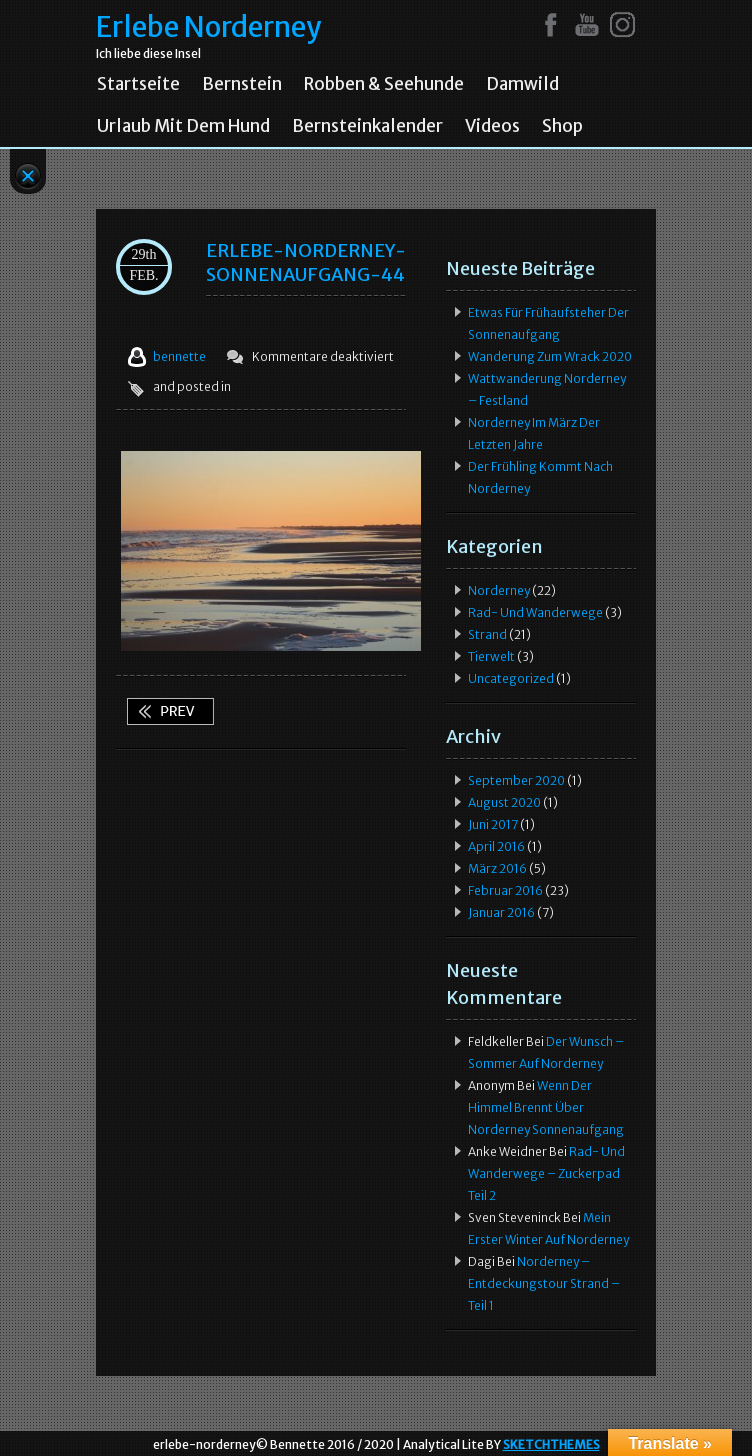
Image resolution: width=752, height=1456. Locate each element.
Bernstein (242, 84)
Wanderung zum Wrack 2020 (550, 356)
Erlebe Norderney (208, 27)
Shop (562, 126)
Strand (487, 634)
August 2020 (504, 802)
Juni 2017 (493, 824)
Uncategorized (511, 678)
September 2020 (516, 780)
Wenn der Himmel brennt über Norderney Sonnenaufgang (170, 711)
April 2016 (496, 846)
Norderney (499, 590)
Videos (492, 126)
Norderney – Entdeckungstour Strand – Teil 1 (544, 1283)
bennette (179, 356)
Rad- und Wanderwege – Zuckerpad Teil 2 (546, 1173)
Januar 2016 (501, 912)
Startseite (138, 84)
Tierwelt (491, 656)
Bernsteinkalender (367, 126)
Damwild (522, 84)
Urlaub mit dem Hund (183, 126)
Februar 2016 (505, 890)
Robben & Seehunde (384, 84)
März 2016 (497, 868)
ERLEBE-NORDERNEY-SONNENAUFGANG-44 (306, 262)
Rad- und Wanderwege (535, 612)
